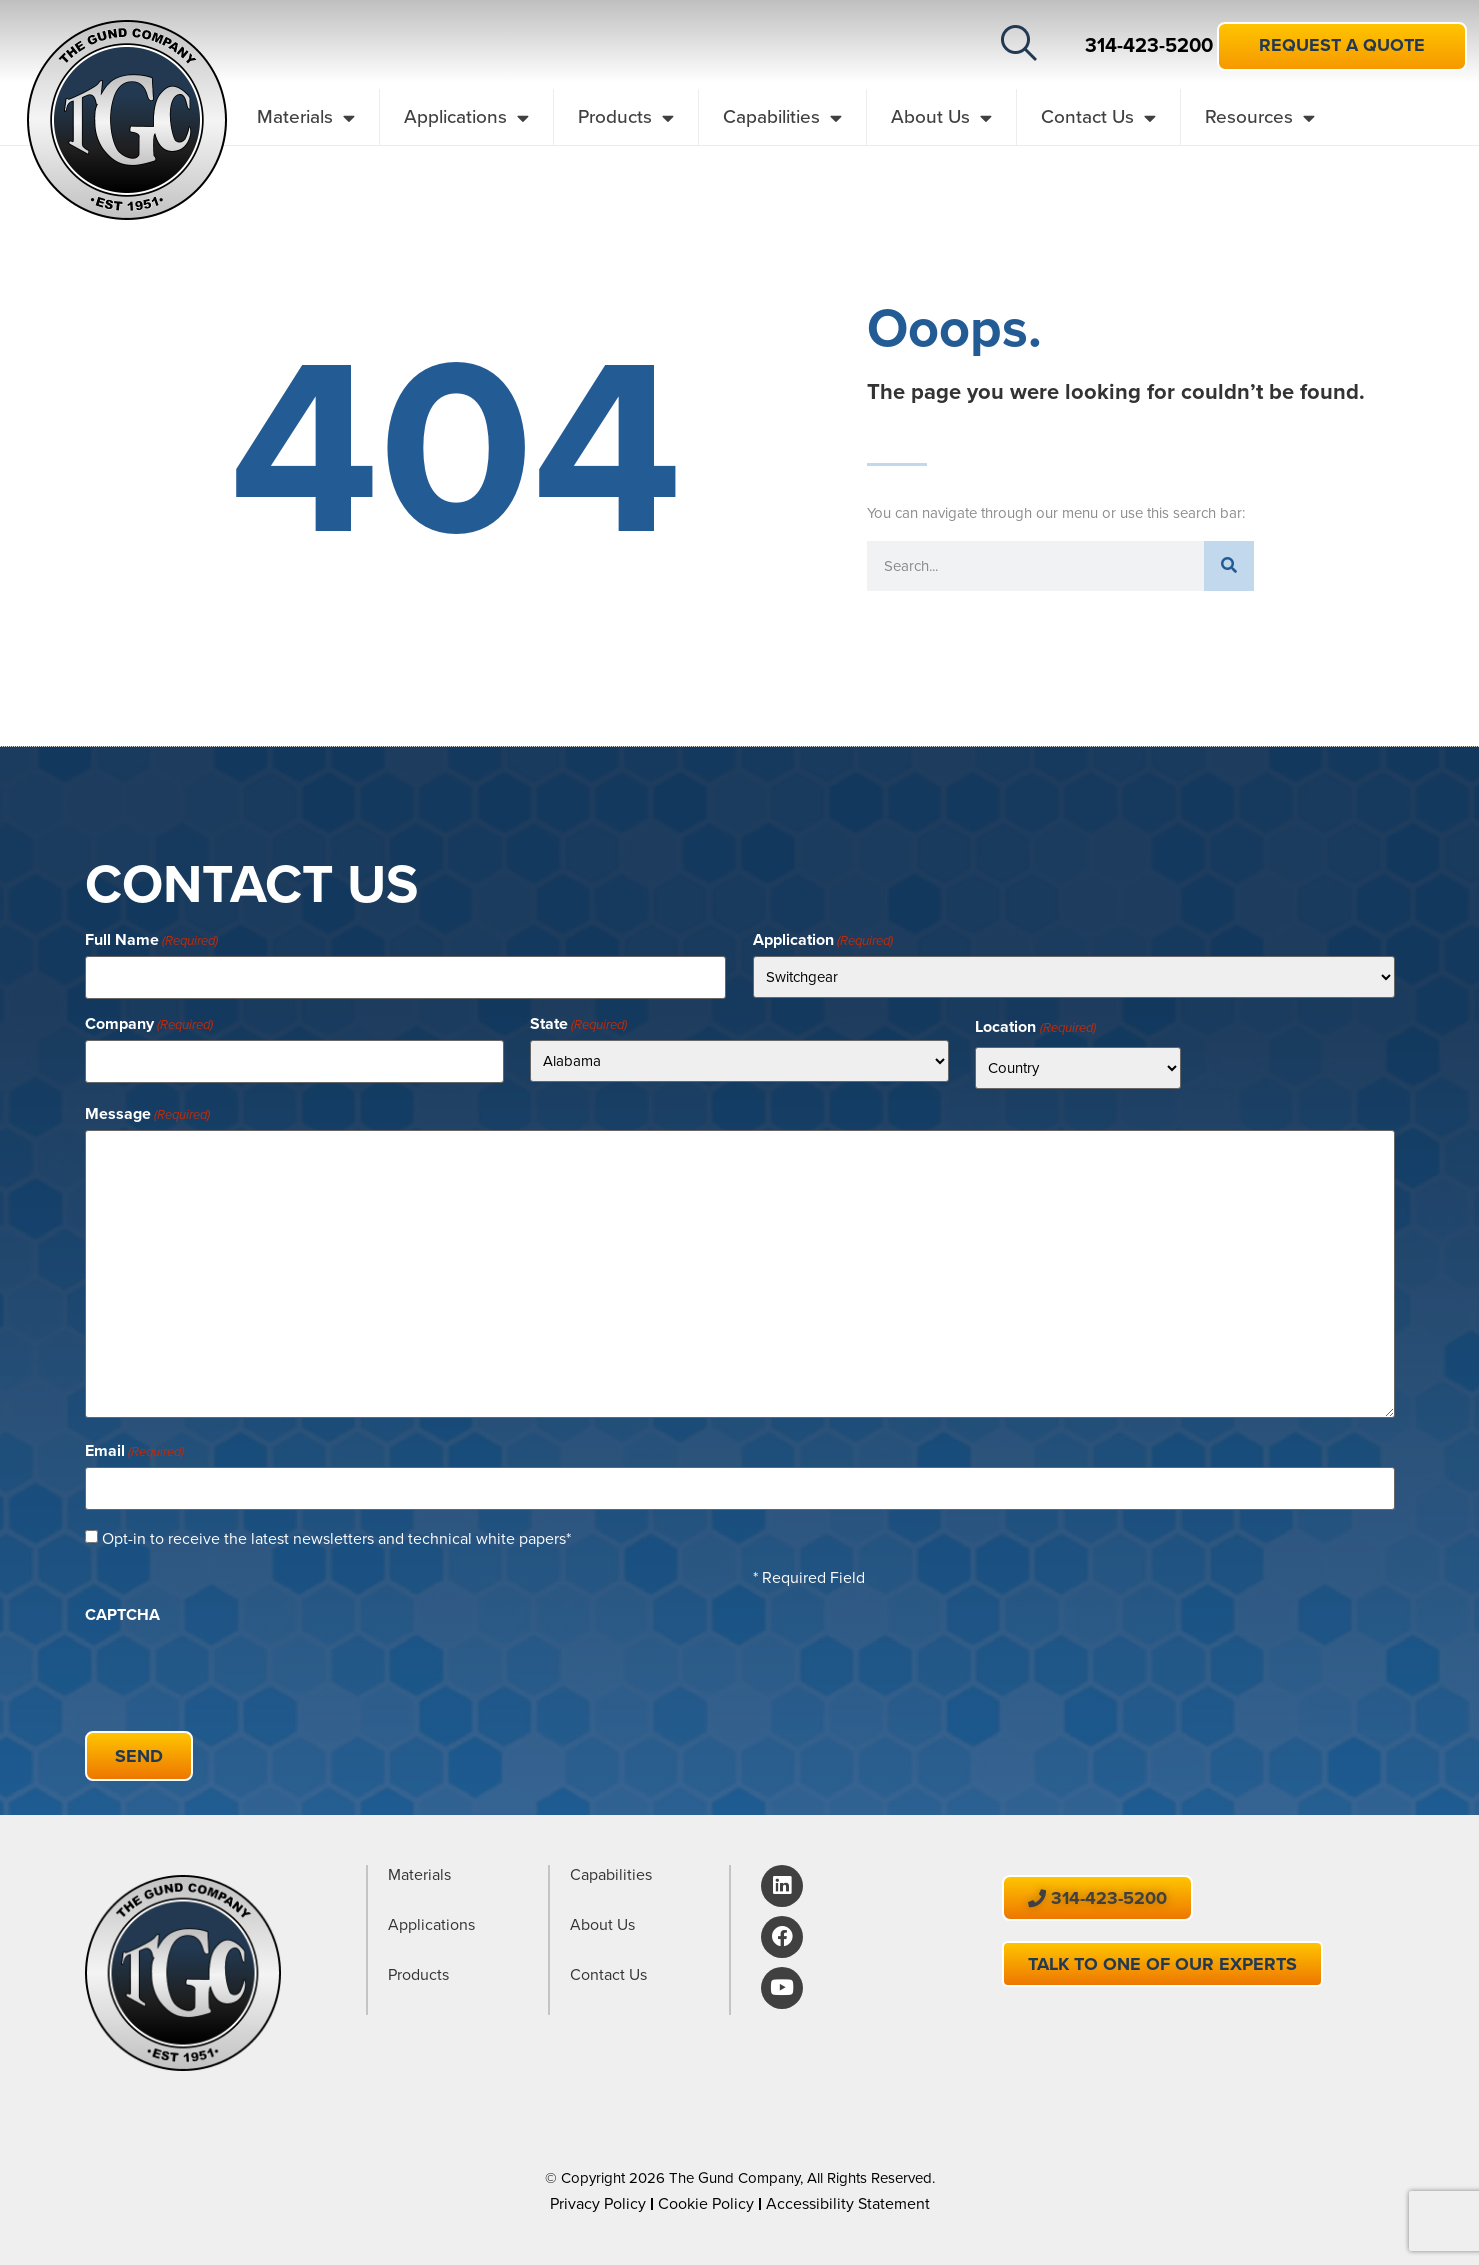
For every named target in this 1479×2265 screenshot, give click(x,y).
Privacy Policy (598, 2196)
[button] (1019, 43)
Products (626, 117)
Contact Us (1098, 117)
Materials (306, 117)
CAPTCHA (122, 1611)
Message (147, 1113)
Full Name (151, 940)
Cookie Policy (706, 2196)
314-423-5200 (1149, 45)
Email (134, 1449)
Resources (1260, 117)
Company (149, 1023)
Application (823, 940)
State (578, 1023)
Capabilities (782, 117)
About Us (941, 117)
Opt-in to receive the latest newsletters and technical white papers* (336, 1535)
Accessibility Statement (848, 2196)
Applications (466, 117)
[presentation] (237, 1666)
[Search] (1229, 566)
